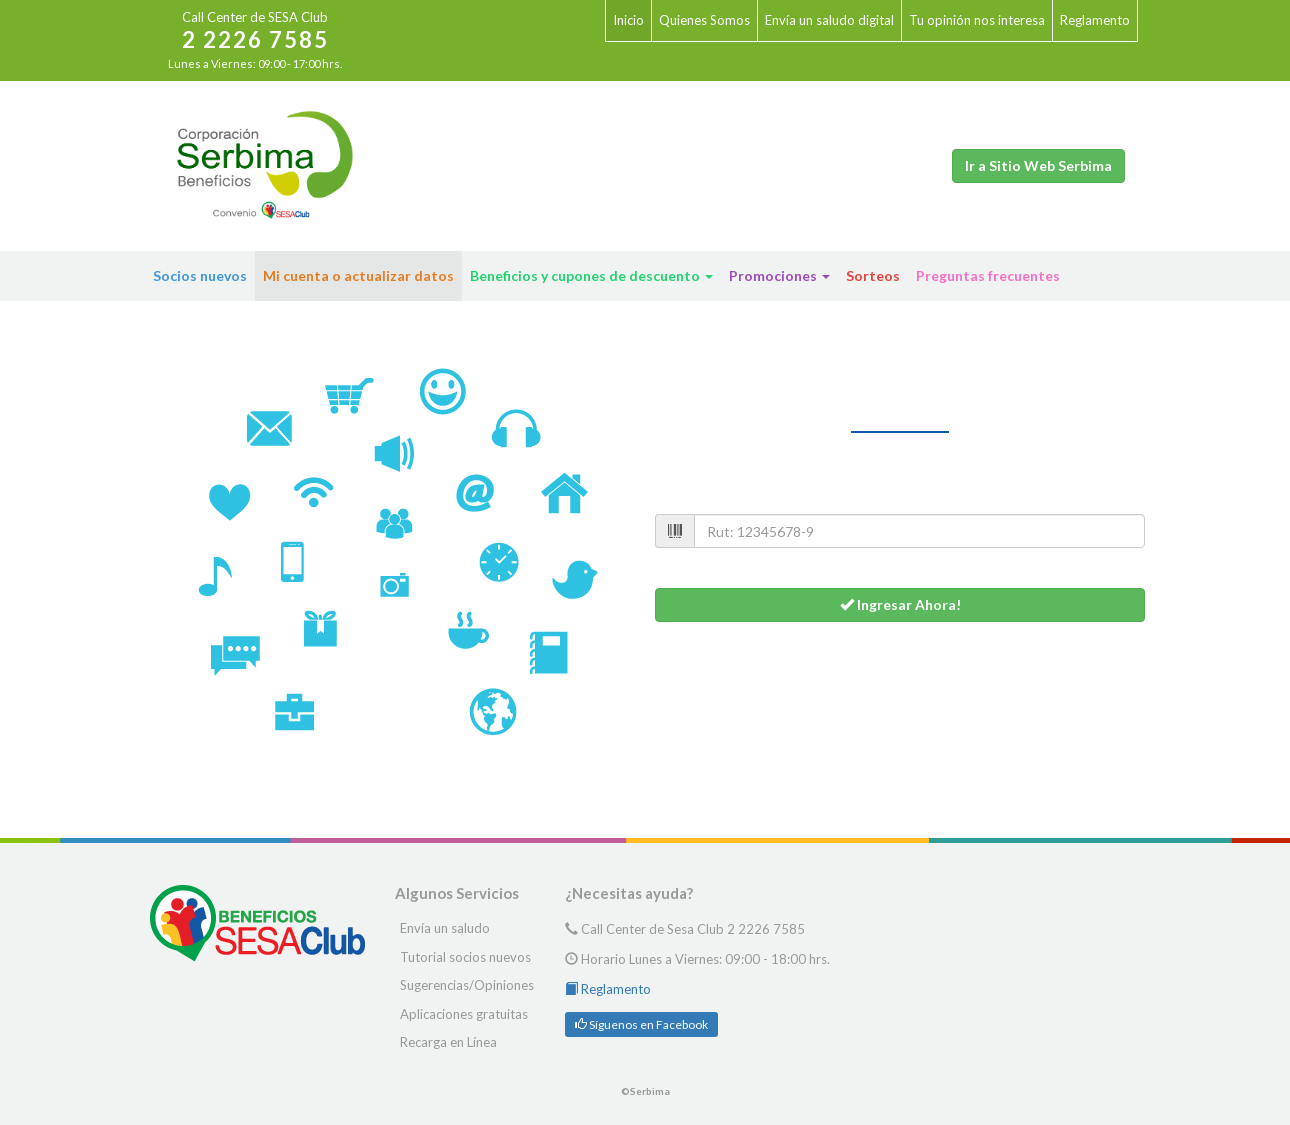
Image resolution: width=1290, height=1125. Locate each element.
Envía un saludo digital (829, 20)
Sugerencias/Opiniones (467, 985)
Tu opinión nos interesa (977, 20)
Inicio (628, 20)
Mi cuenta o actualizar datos (358, 275)
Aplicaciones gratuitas (464, 1014)
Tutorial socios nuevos (465, 957)
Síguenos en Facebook (641, 1024)
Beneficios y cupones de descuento (591, 275)
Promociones (779, 275)
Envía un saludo (445, 928)
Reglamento (1095, 20)
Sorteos (873, 275)
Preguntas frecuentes (988, 275)
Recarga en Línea (448, 1042)
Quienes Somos (704, 20)
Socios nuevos (200, 275)
